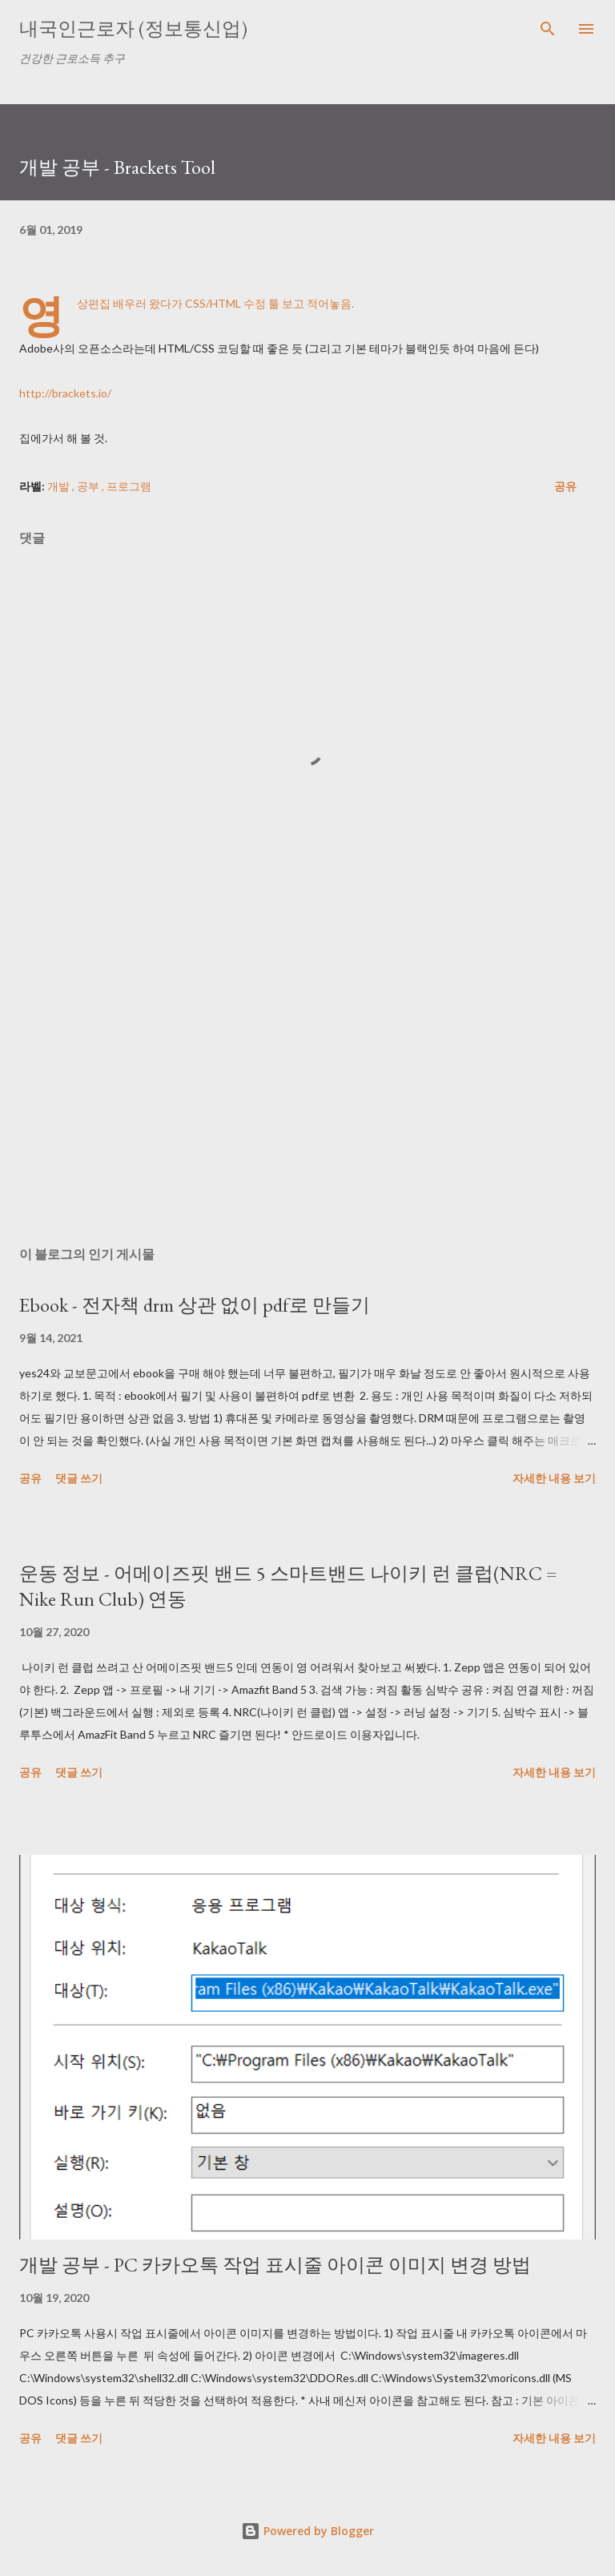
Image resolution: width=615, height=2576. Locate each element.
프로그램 (129, 486)
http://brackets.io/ (65, 393)
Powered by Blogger (307, 2530)
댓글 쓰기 (78, 1478)
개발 (59, 486)
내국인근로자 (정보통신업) (133, 28)
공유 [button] (565, 486)
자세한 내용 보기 (554, 1478)
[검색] (547, 28)
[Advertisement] (307, 1082)
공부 (89, 486)
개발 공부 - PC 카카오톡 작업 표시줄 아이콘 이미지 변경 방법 (275, 2264)
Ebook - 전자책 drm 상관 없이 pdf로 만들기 (194, 1304)
